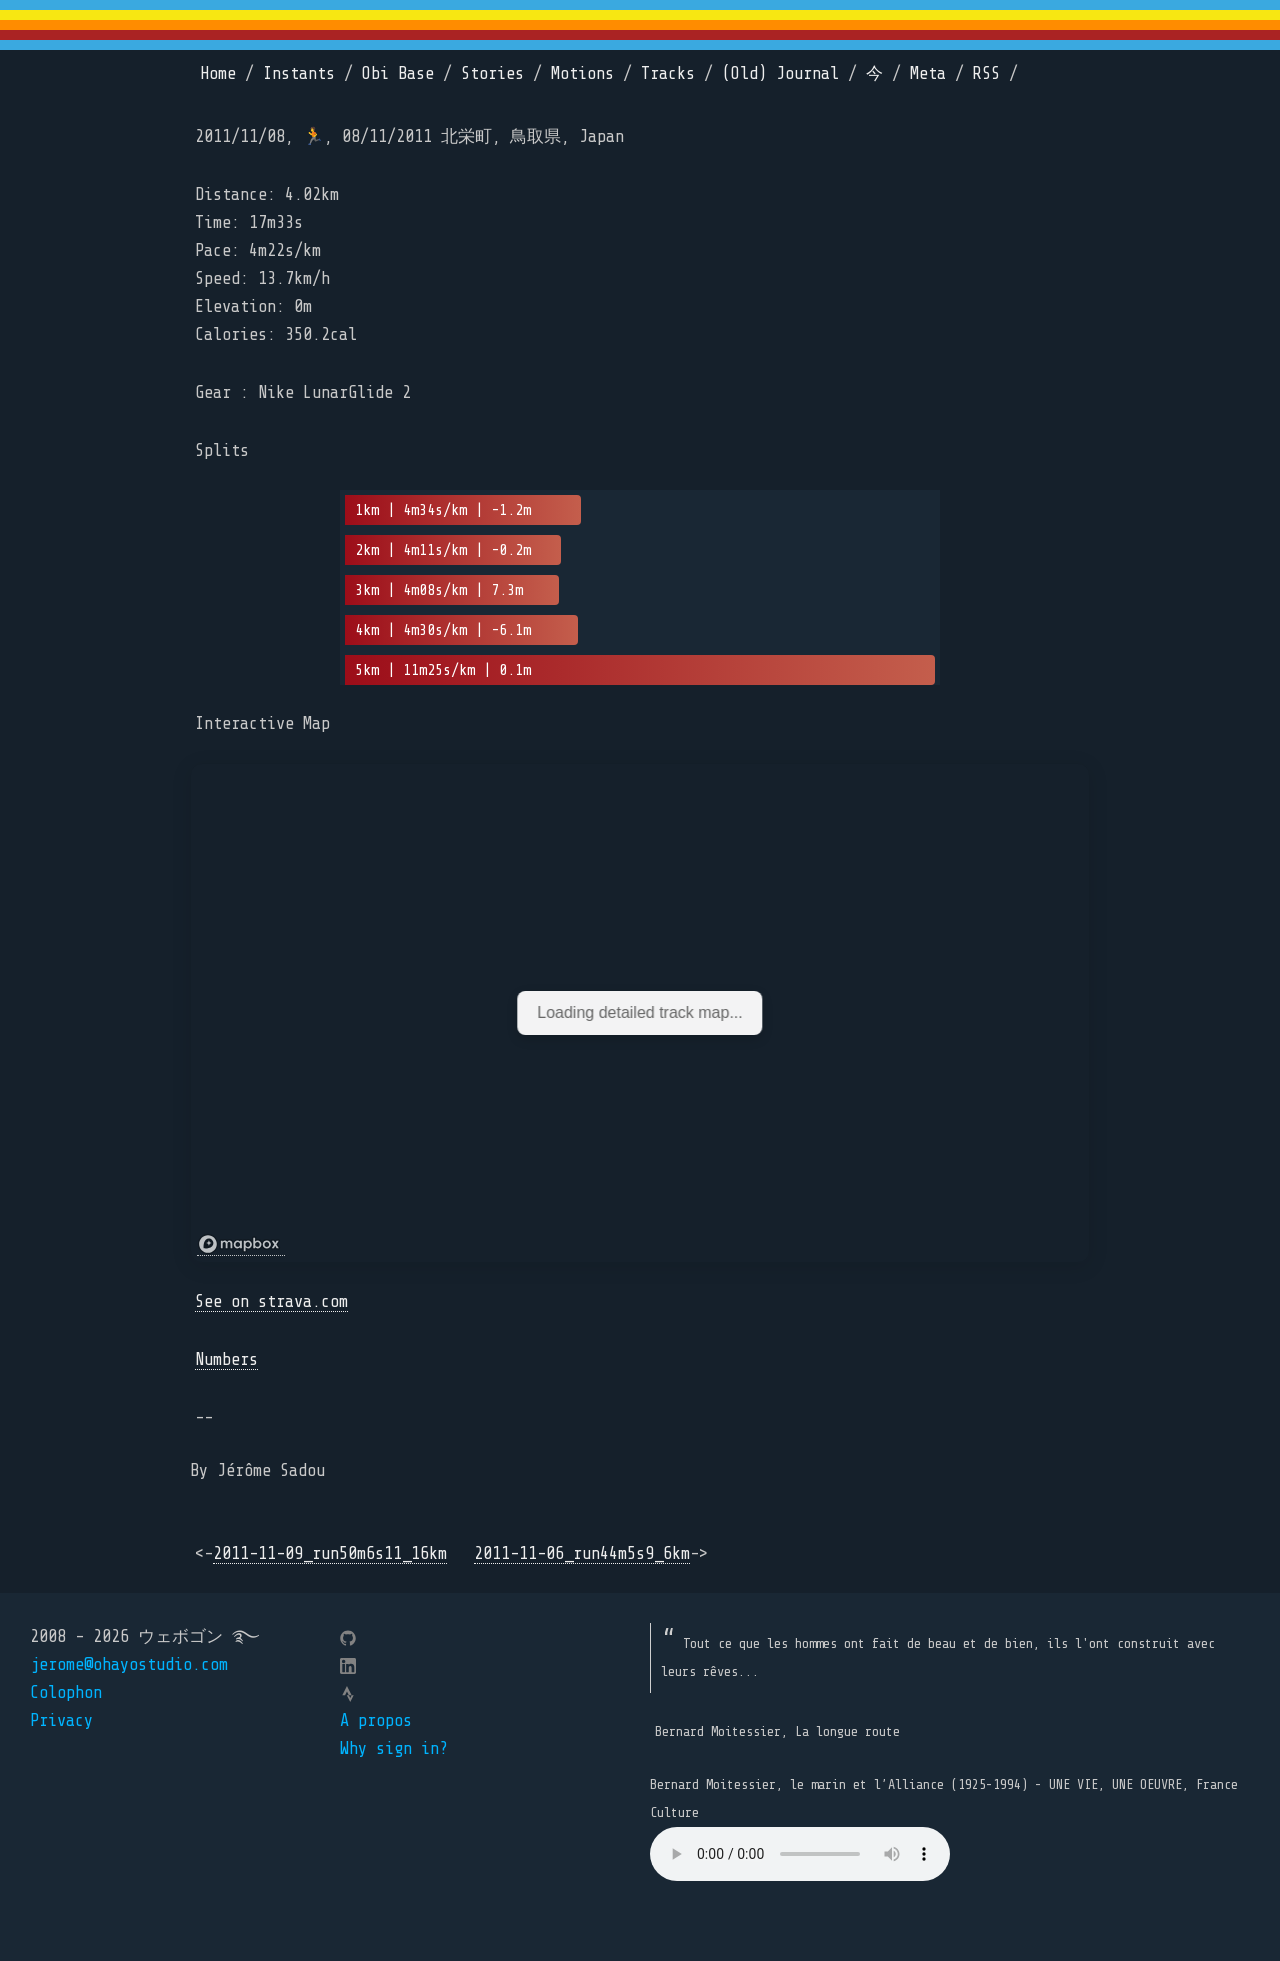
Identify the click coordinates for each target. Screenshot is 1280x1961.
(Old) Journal (780, 73)
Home (218, 73)
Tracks (668, 73)
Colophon (66, 1692)
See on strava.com (271, 1301)
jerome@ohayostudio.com (129, 1664)
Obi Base (398, 73)
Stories (492, 73)
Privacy (61, 1720)
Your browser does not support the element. (800, 1854)
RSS (986, 73)
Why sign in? (394, 1748)
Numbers (226, 1359)
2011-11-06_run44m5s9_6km (582, 1553)
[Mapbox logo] (241, 1244)
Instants (299, 73)
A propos (376, 1720)
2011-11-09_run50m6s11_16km (330, 1553)
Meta (928, 73)
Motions (582, 73)
